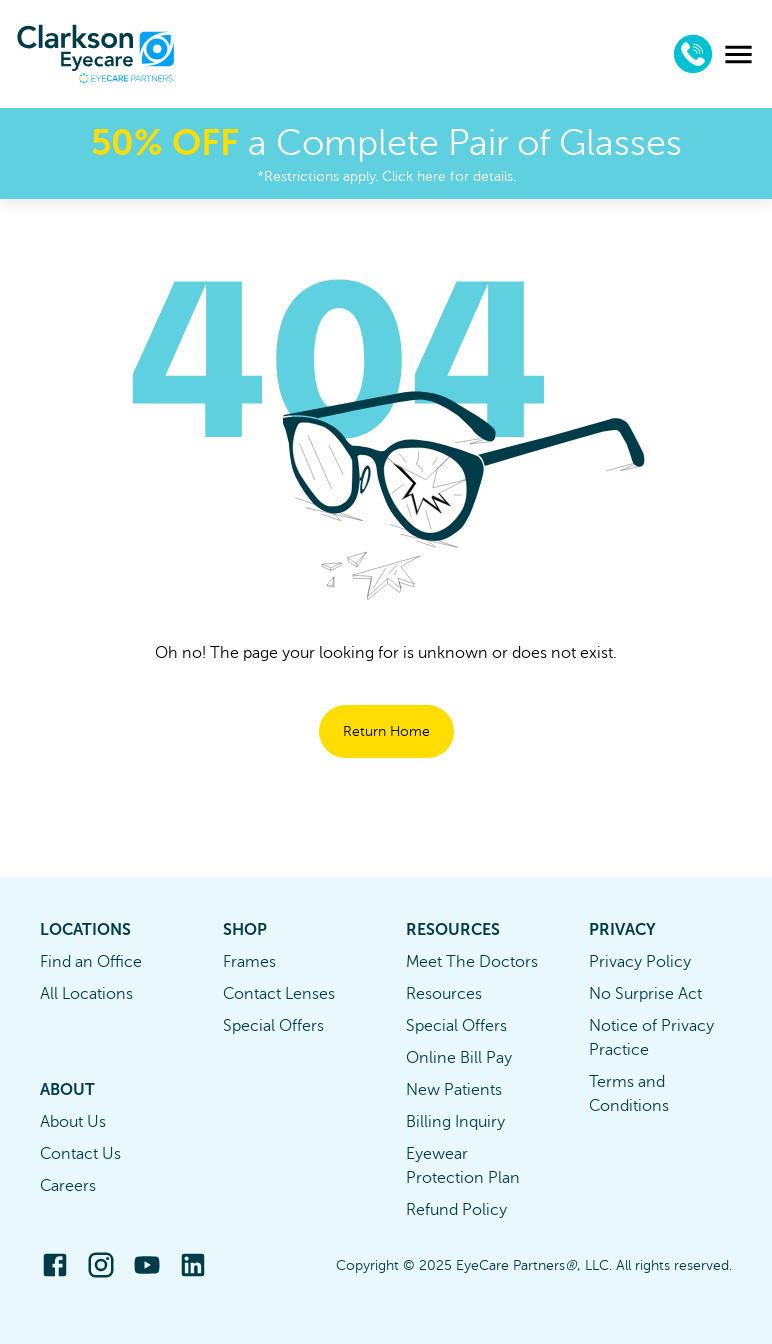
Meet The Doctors (472, 962)
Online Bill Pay (459, 1058)
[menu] (738, 54)
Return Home (386, 731)
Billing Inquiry (455, 1122)
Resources (444, 994)
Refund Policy (456, 1210)
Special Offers (273, 1026)
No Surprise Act (645, 994)
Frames (249, 962)
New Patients (454, 1090)
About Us (73, 1122)
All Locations (86, 994)
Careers (68, 1186)
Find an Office (91, 962)
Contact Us (80, 1154)
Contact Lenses (279, 994)
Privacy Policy (640, 962)
